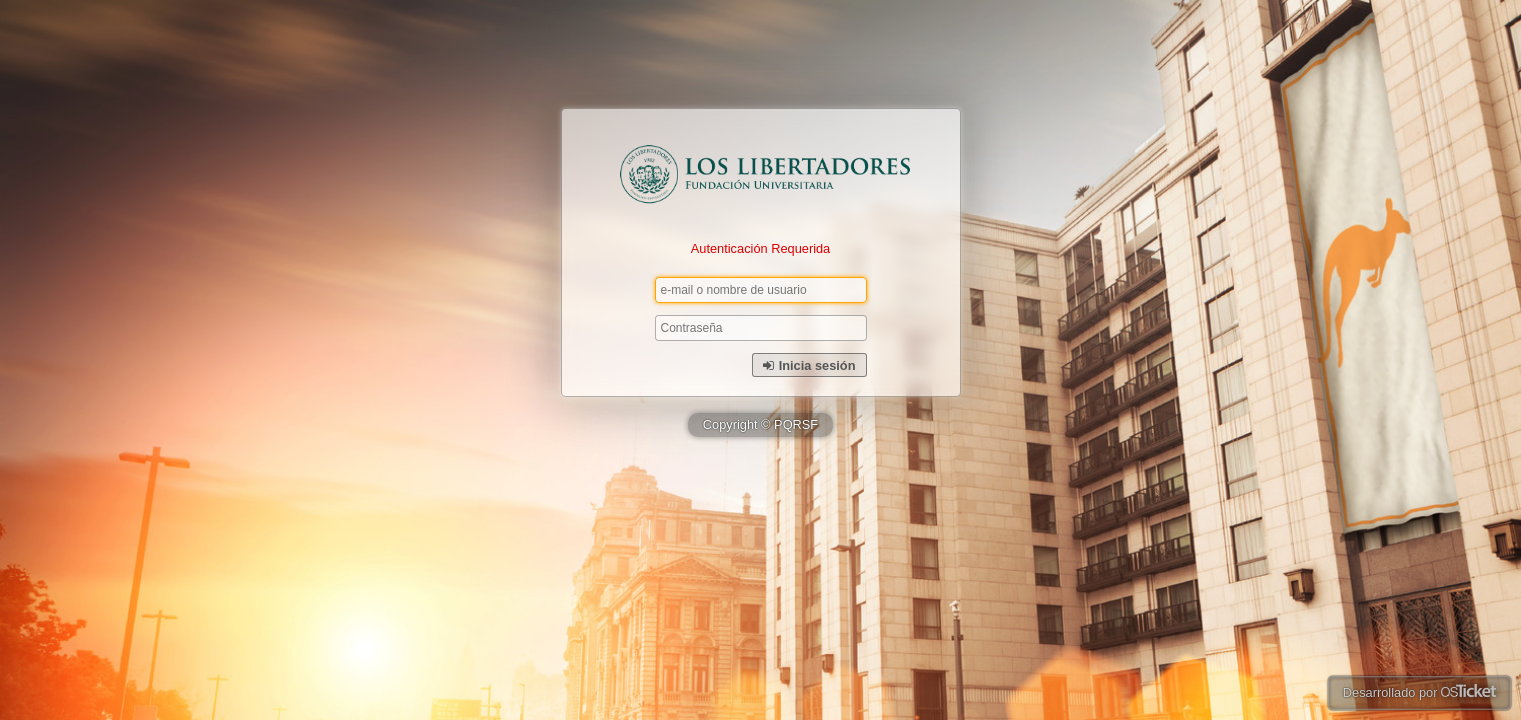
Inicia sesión (809, 365)
